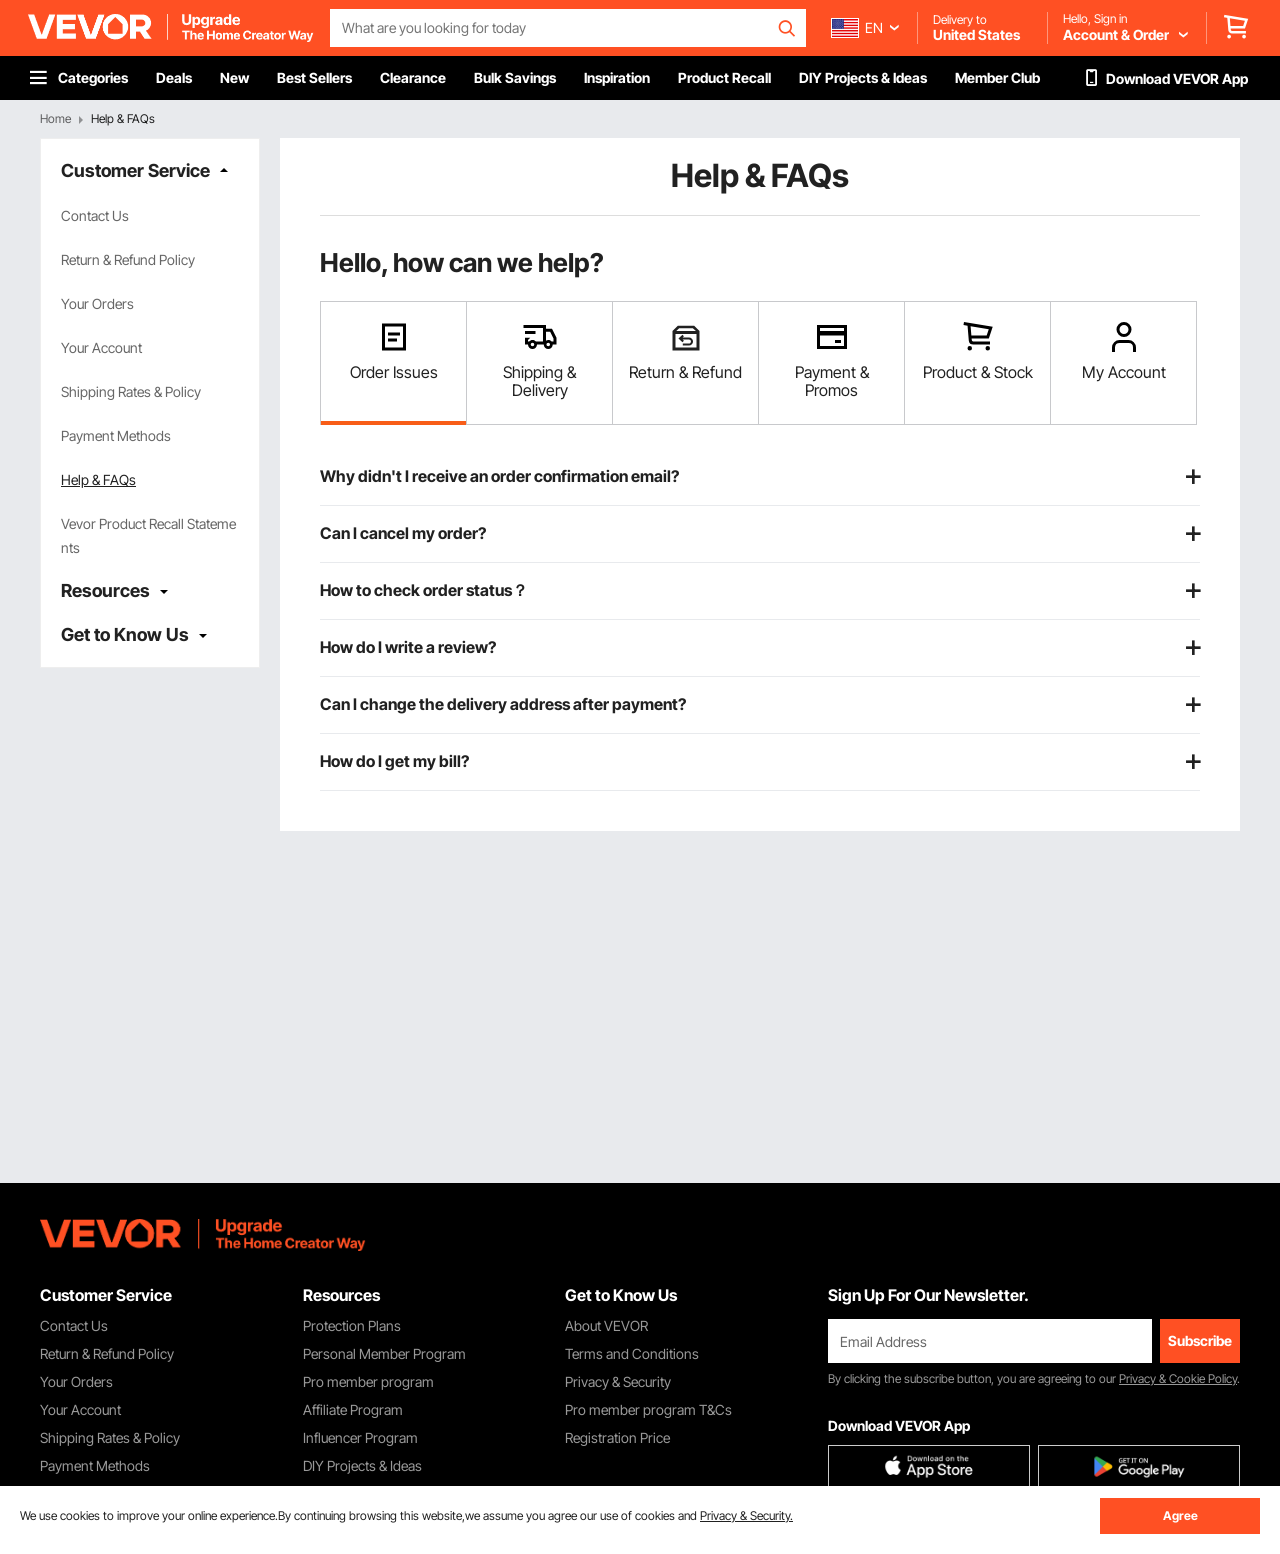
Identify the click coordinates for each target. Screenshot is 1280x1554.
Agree (1180, 1515)
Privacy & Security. (746, 1515)
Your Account (101, 347)
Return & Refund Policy (128, 259)
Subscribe (1200, 1340)
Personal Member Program (384, 1353)
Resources (105, 590)
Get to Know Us (125, 634)
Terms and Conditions (632, 1353)
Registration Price (617, 1437)
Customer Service (135, 170)
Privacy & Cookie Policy (1178, 1378)
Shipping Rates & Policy (131, 391)
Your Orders (97, 303)
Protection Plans (352, 1325)
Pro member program (368, 1381)
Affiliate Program (353, 1409)
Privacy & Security (618, 1381)
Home (55, 118)
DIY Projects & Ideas (362, 1465)
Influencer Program (360, 1437)
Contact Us (95, 215)
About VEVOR (606, 1325)
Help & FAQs (98, 479)
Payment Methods (116, 435)
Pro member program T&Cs (648, 1409)
